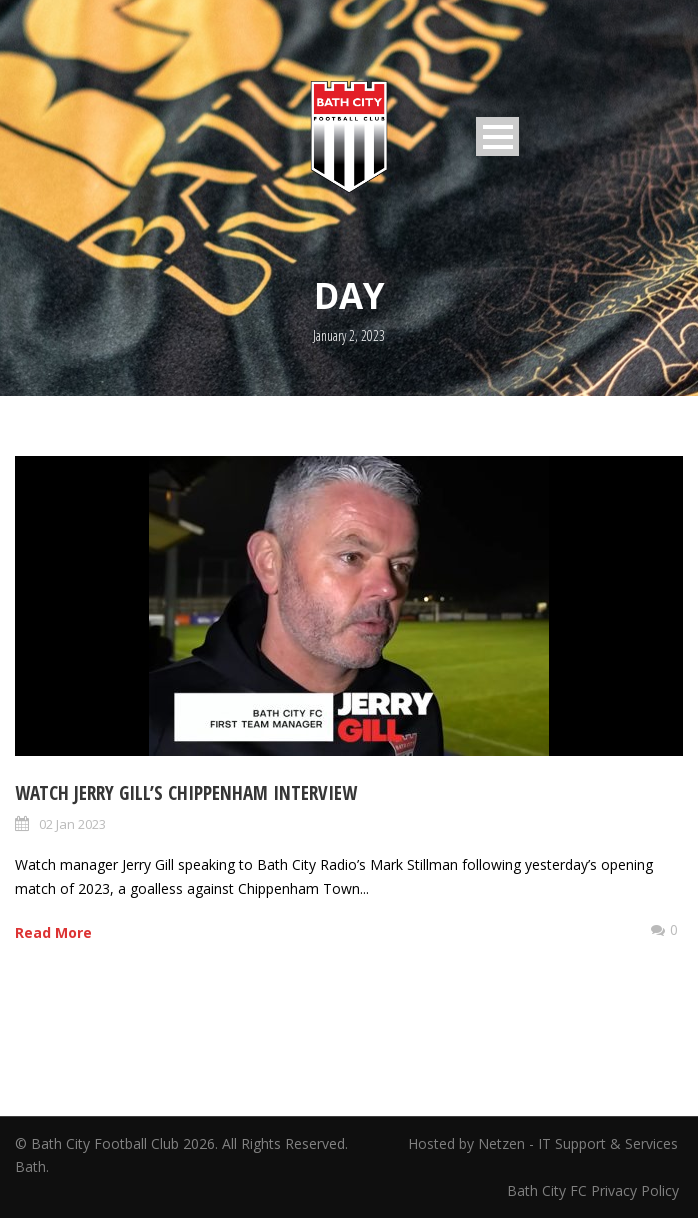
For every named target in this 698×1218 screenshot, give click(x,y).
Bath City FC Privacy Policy (595, 1190)
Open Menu (497, 136)
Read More (53, 932)
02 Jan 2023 (72, 824)
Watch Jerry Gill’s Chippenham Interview (186, 793)
